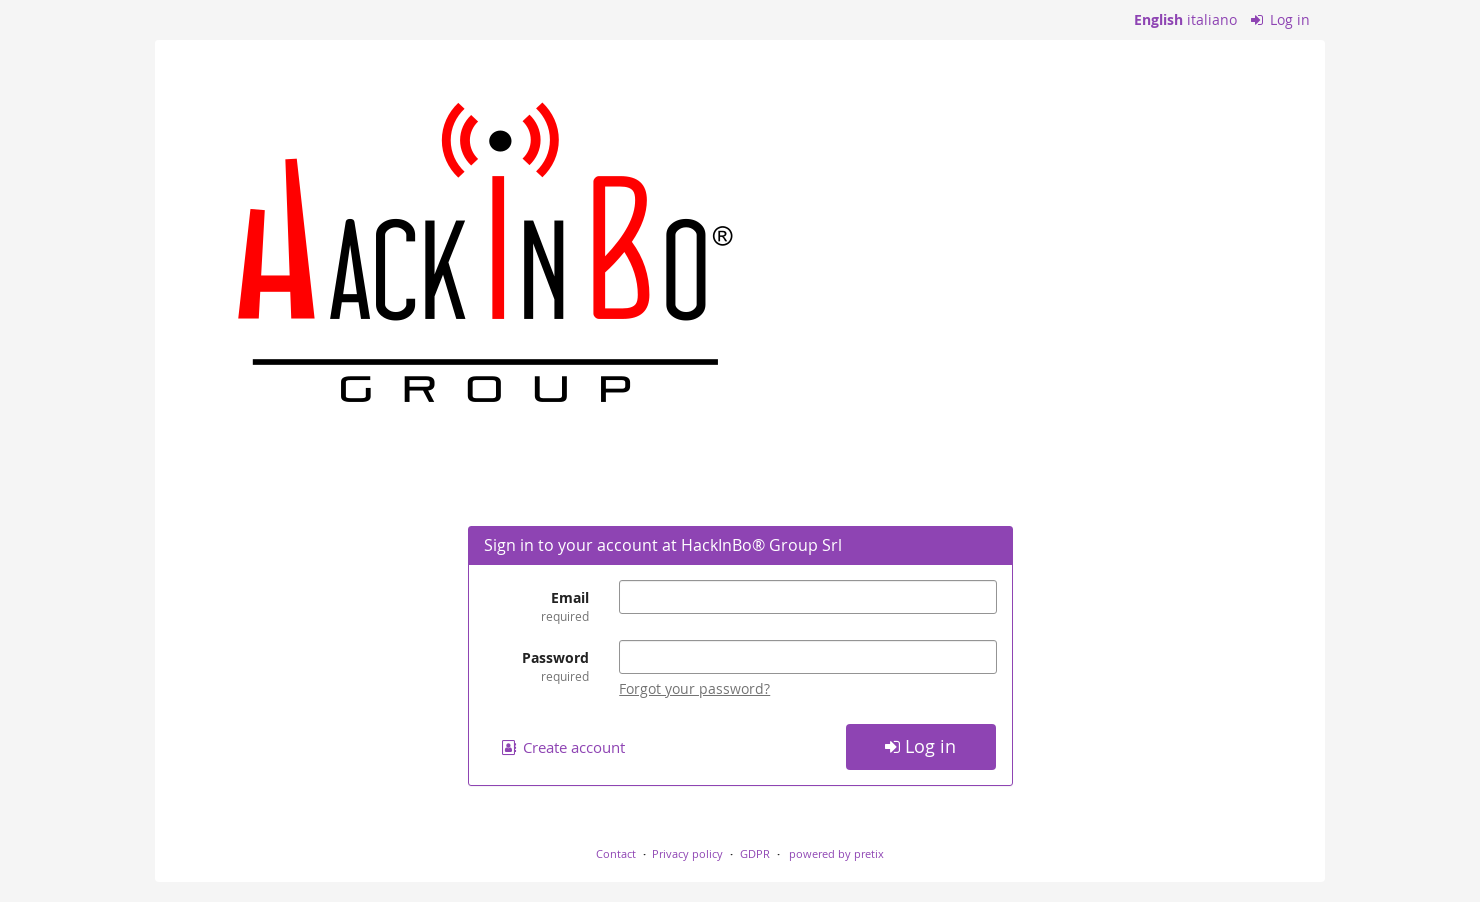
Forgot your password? (694, 688)
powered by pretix (836, 853)
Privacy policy (687, 853)
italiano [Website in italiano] (1212, 19)
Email (537, 606)
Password (537, 666)
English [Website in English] (1158, 19)
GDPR (755, 853)
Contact (616, 853)
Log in (1281, 19)
